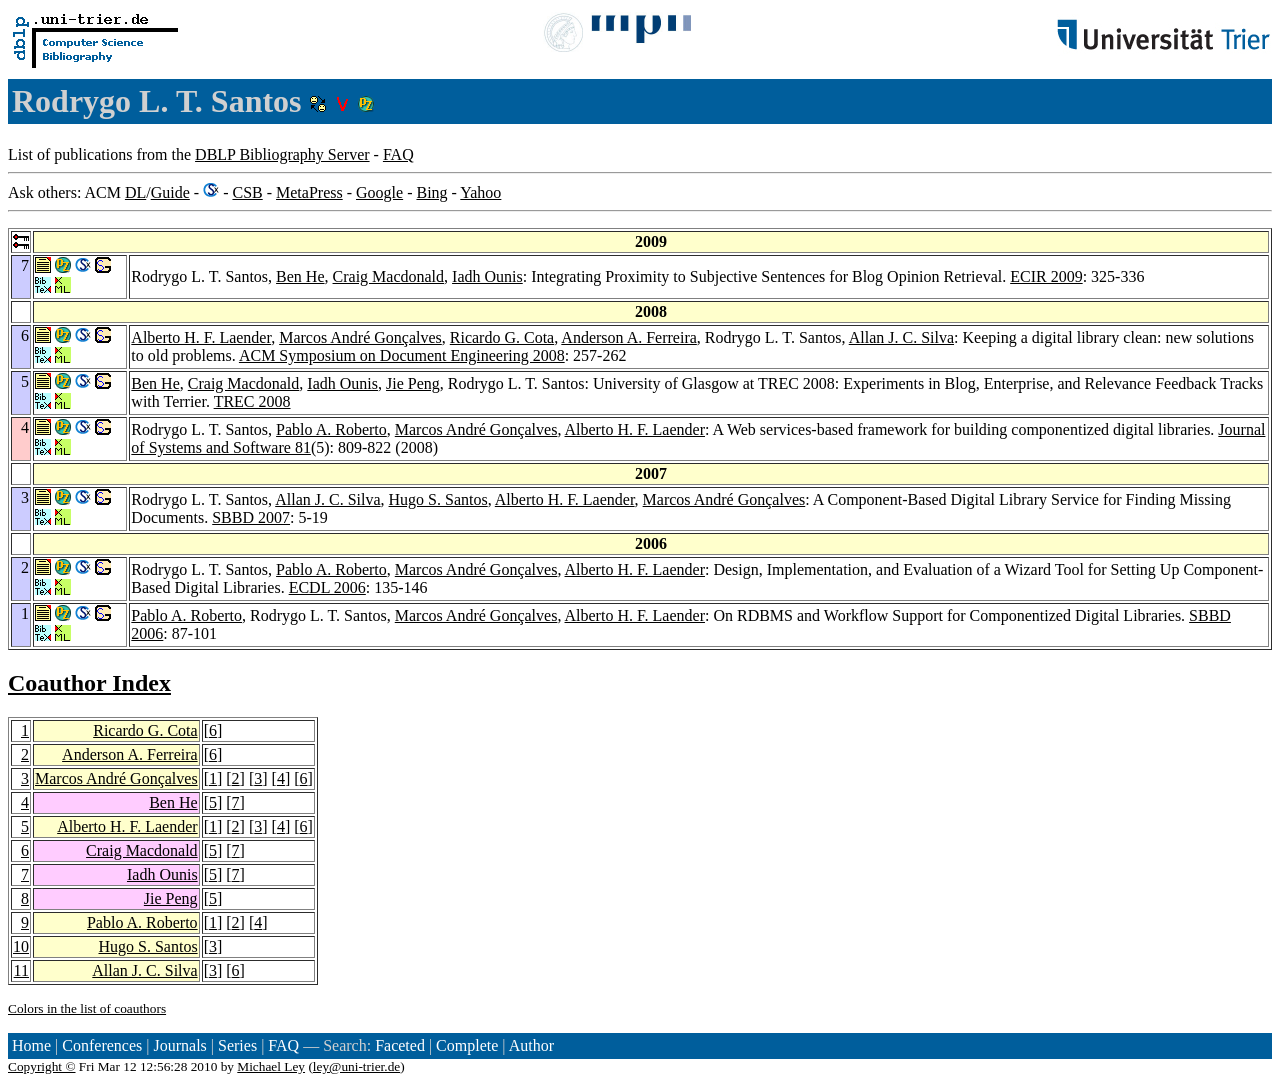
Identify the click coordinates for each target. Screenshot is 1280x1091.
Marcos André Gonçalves (360, 337)
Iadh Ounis (487, 276)
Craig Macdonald (389, 276)
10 (21, 946)
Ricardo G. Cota (502, 337)
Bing (431, 192)
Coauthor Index (89, 683)
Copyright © (42, 1066)
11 (21, 970)
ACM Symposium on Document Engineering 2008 (402, 355)
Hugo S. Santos (438, 499)
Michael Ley (271, 1066)
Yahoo (480, 192)
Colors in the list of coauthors (87, 1008)
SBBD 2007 (251, 517)
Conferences (102, 1045)
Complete (467, 1045)
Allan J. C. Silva (901, 337)
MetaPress (309, 192)
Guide (170, 192)
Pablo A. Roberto (331, 429)
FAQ (398, 154)
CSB (247, 192)
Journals (179, 1045)
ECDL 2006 (327, 587)
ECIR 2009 (1046, 276)
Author (531, 1045)
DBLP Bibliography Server (282, 154)
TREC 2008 (252, 401)
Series (237, 1045)
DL (135, 192)
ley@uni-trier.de (356, 1066)
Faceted (400, 1045)
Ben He (300, 276)
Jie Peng (413, 383)
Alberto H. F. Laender (201, 337)
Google (379, 192)
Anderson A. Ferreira (629, 337)
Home (31, 1045)
